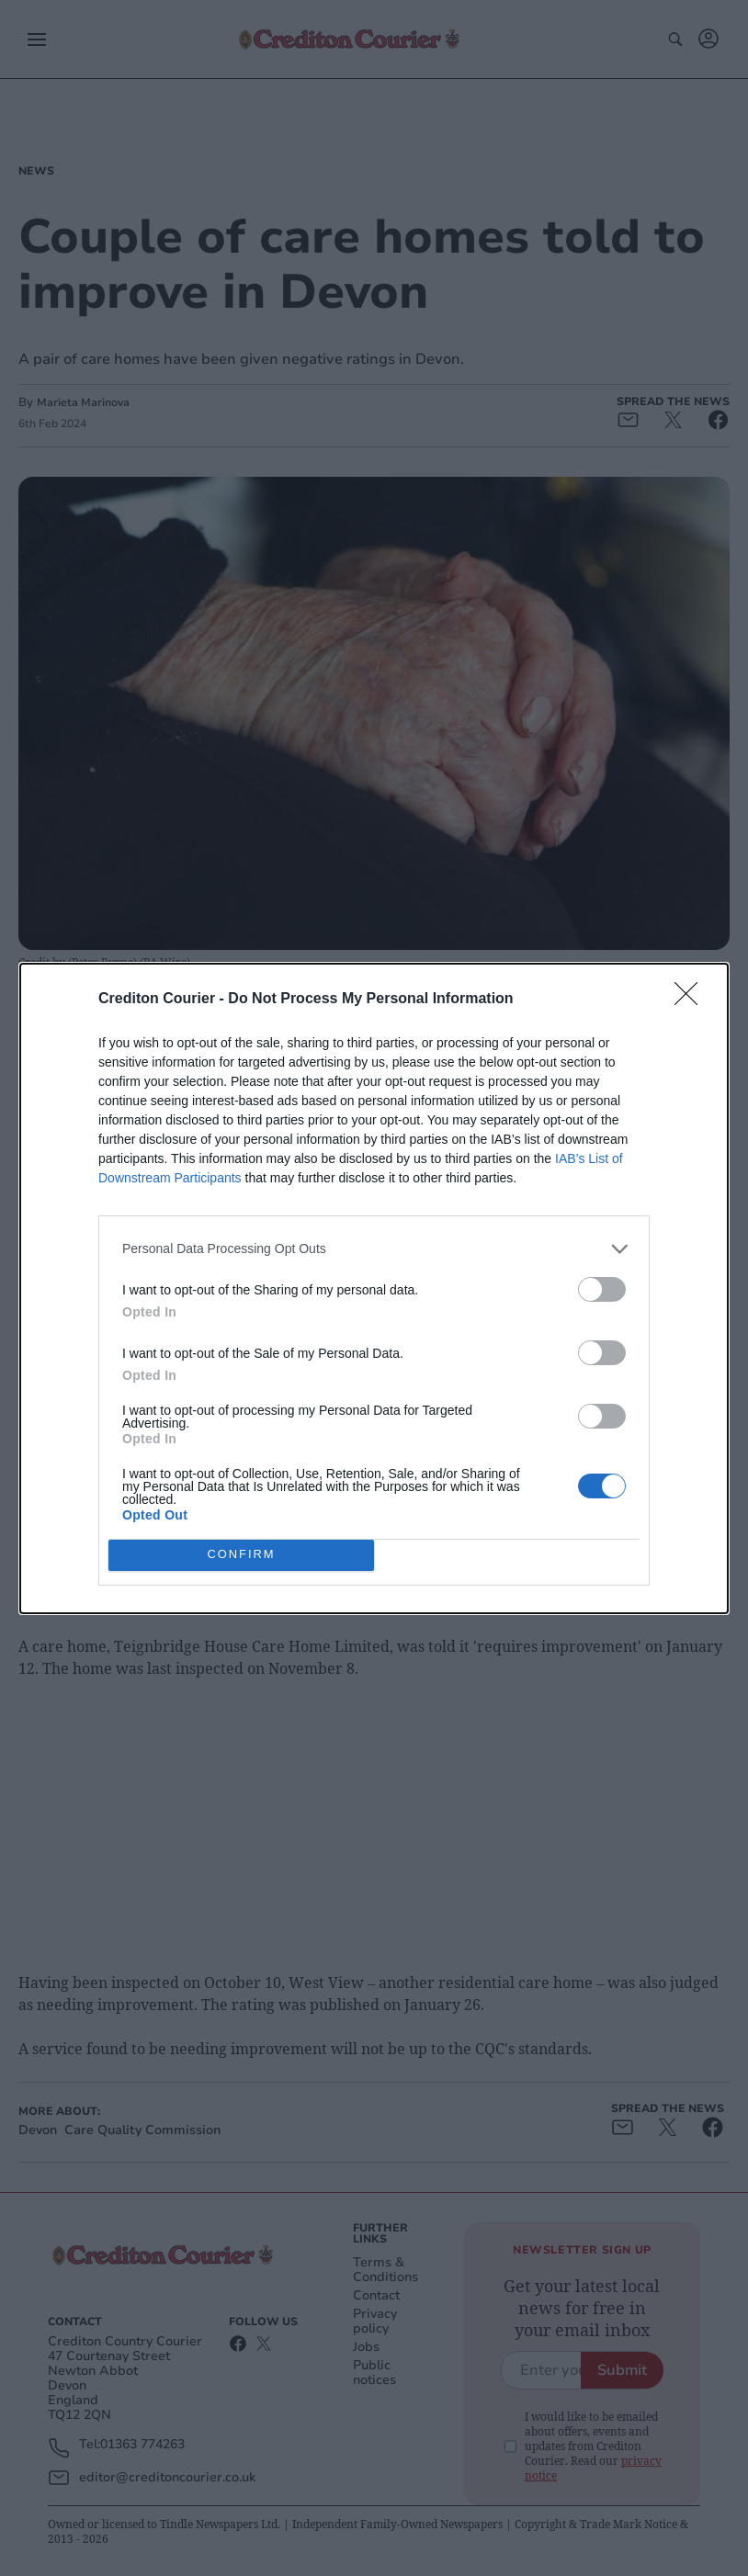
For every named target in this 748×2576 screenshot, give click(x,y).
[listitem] (374, 1249)
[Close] (691, 999)
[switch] (602, 1289)
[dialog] (374, 1288)
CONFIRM (241, 1555)
